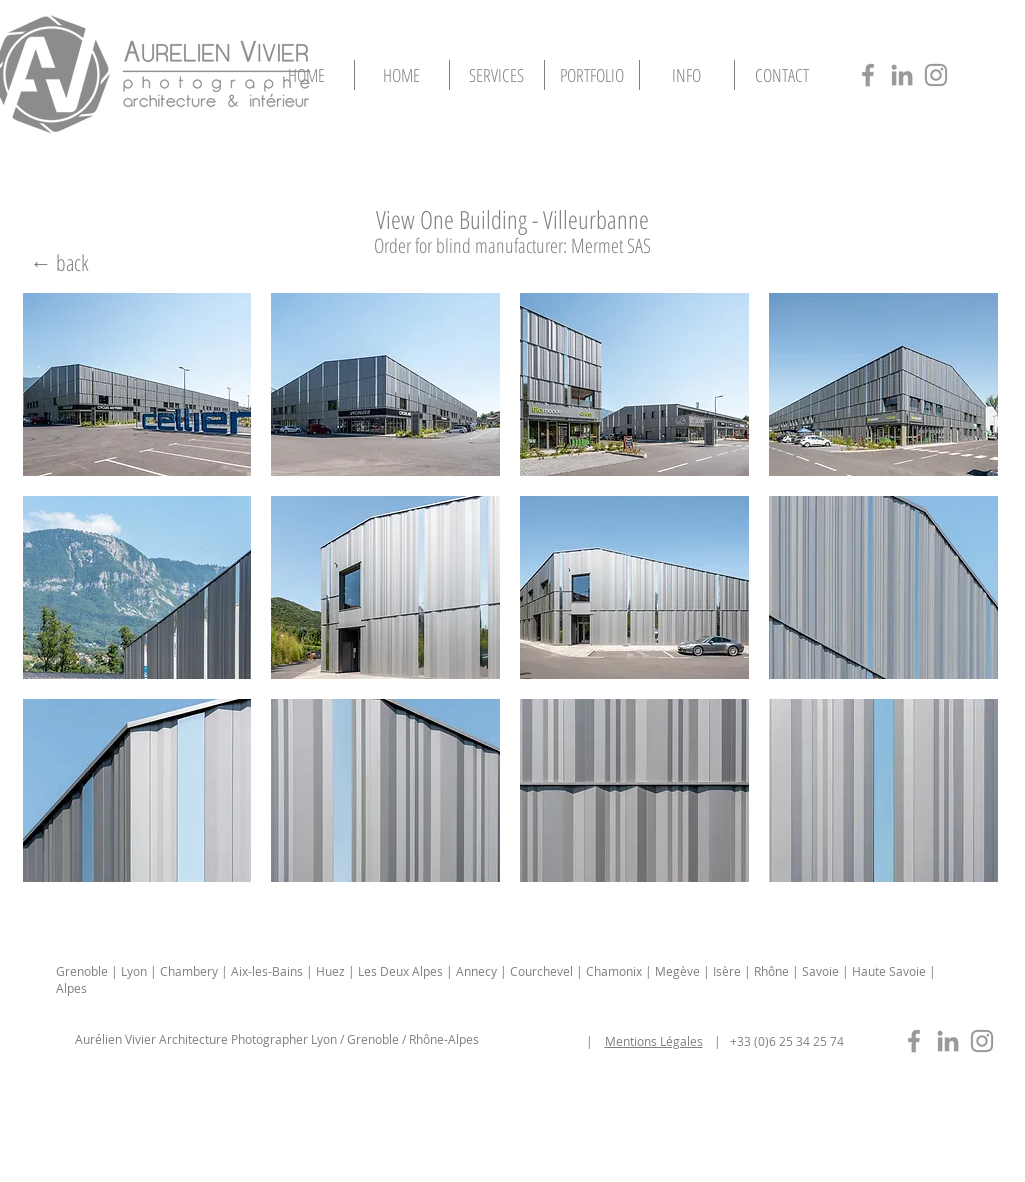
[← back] (60, 262)
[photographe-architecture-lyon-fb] (868, 75)
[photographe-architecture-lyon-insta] (936, 75)
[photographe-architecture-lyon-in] (902, 75)
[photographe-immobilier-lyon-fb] (914, 1041)
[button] (592, 75)
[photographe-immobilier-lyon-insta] (982, 1041)
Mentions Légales (654, 1041)
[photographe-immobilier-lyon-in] (948, 1041)
